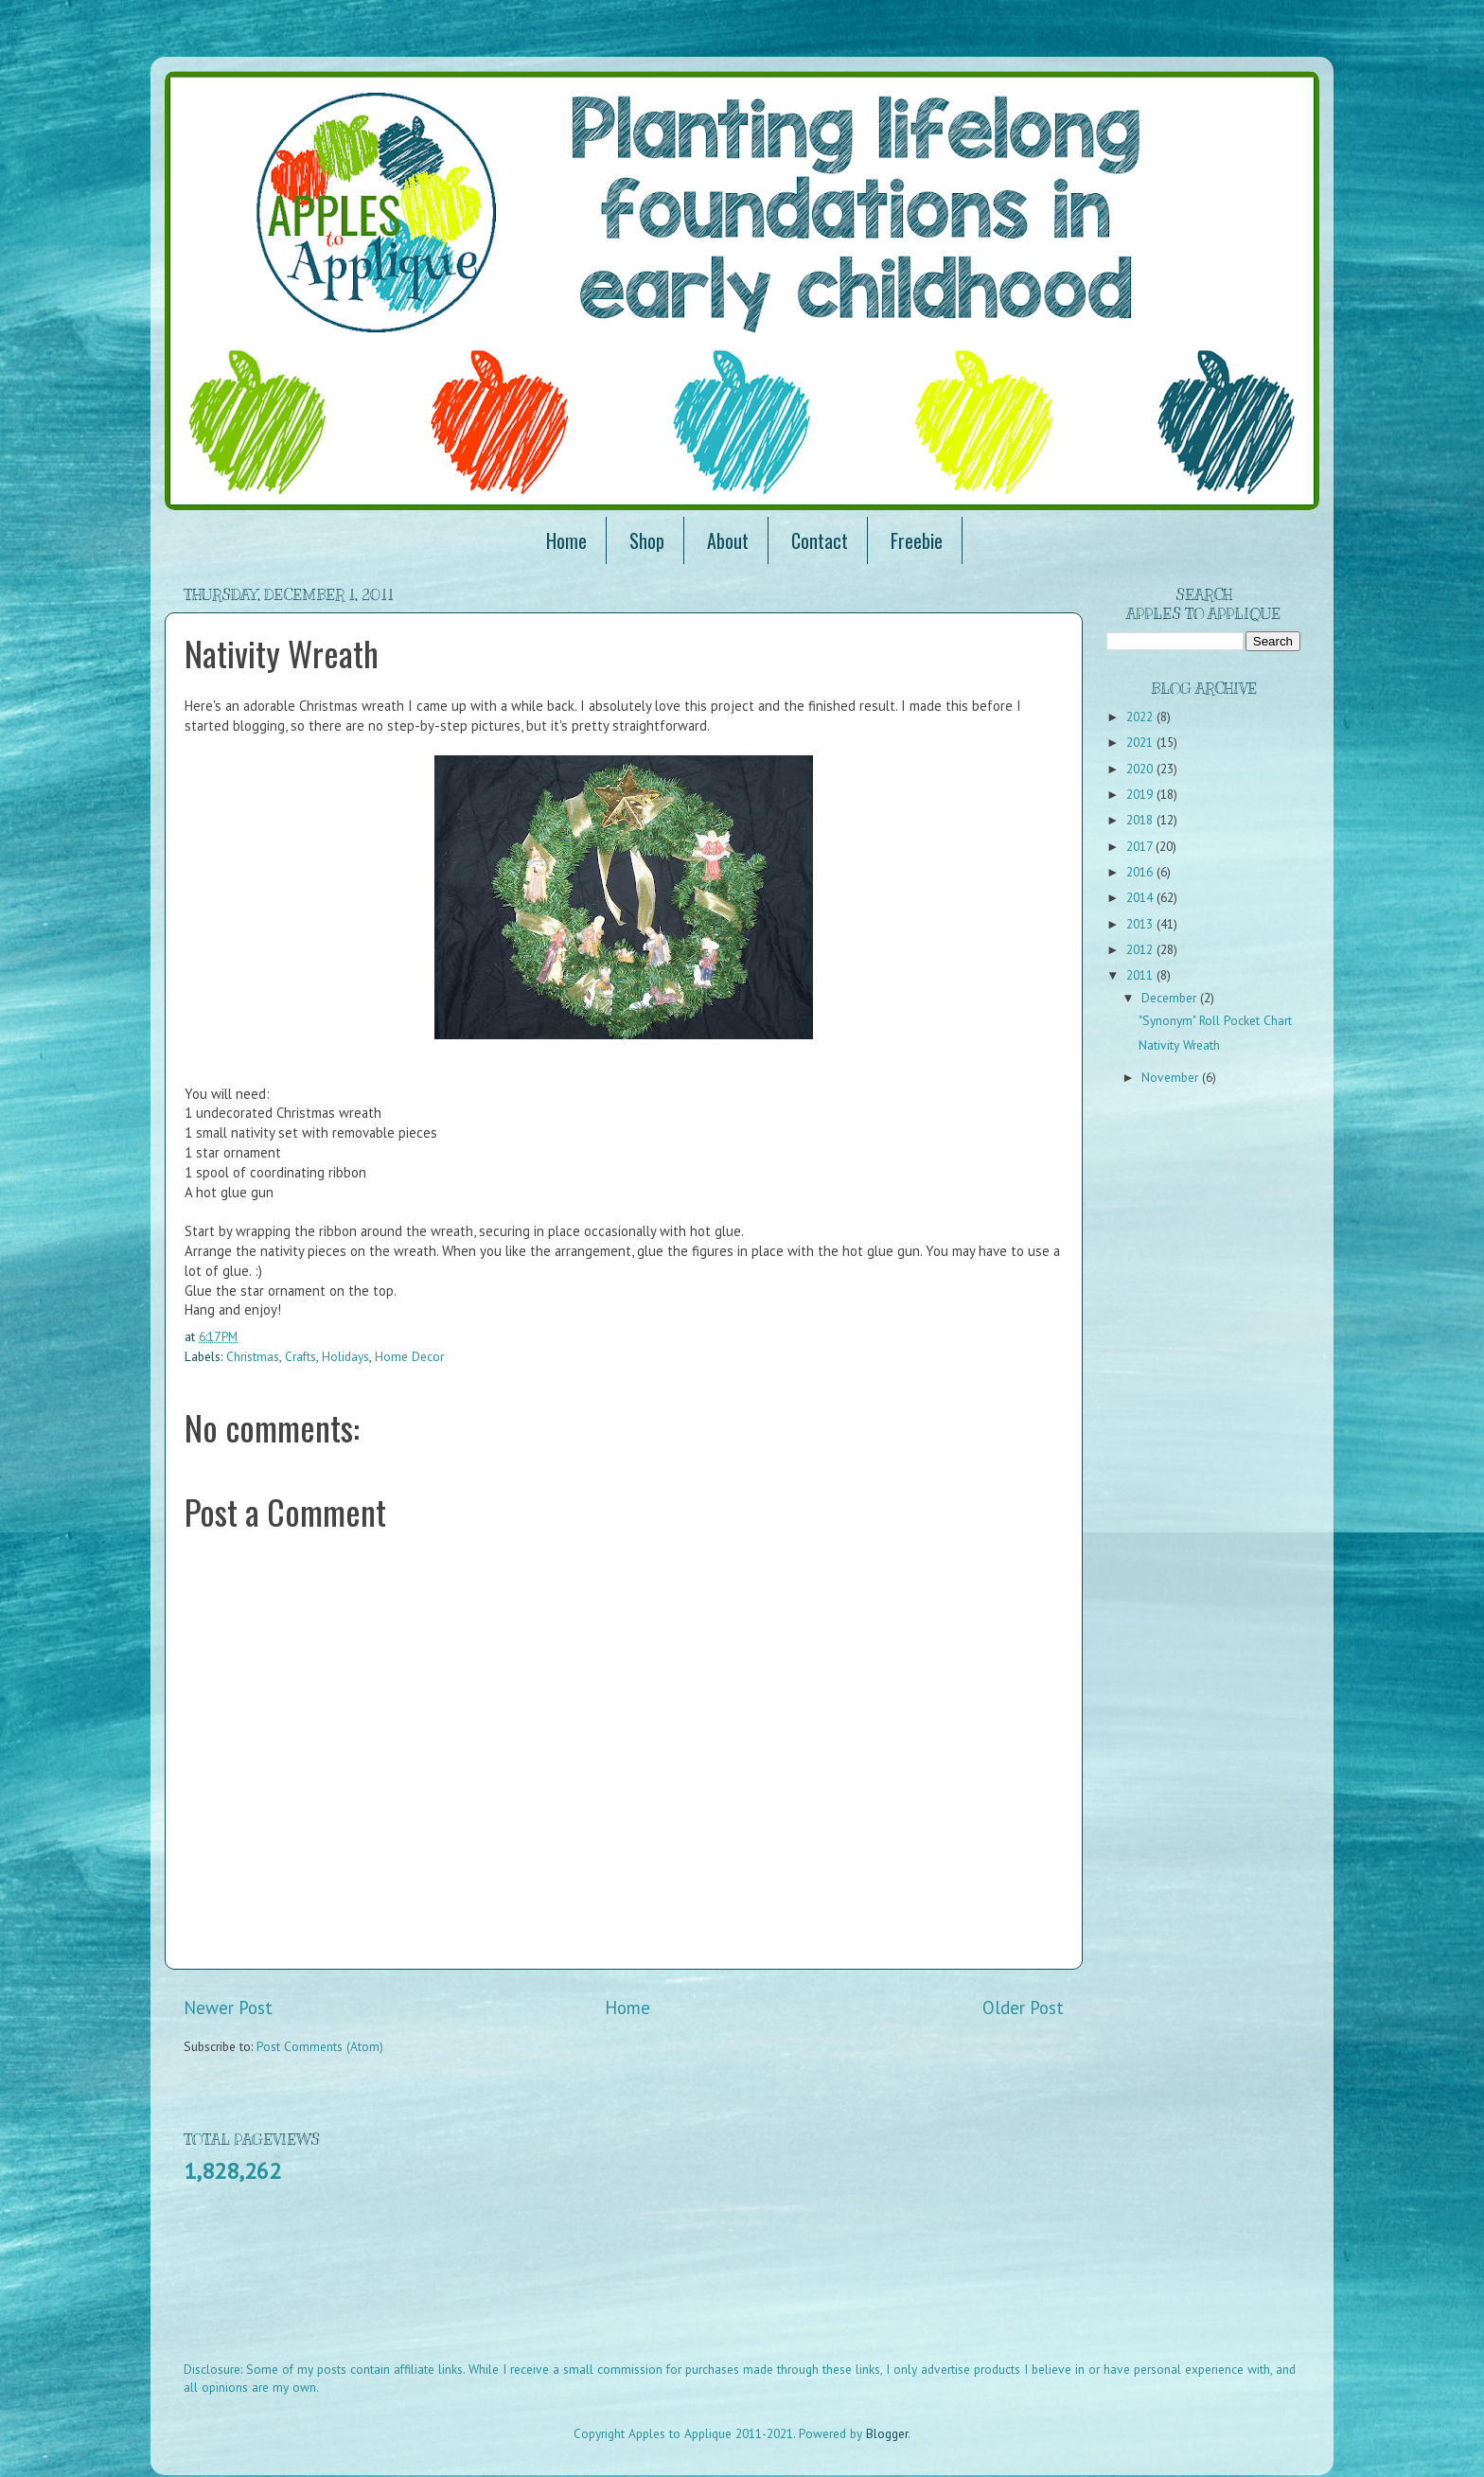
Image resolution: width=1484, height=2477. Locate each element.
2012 (1141, 949)
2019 (1141, 794)
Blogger (887, 2433)
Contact (819, 540)
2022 (1141, 716)
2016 (1141, 871)
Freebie (917, 540)
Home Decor (409, 1356)
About (728, 540)
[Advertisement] (528, 2284)
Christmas (252, 1356)
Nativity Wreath (1179, 1044)
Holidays (345, 1356)
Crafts (300, 1356)
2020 (1141, 768)
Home (566, 540)
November (1171, 1077)
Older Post (1023, 2007)
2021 (1141, 742)
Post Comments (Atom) (319, 2046)
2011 (1141, 974)
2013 (1141, 923)
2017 (1141, 846)
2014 (1141, 897)
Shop (646, 540)
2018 (1141, 819)
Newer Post (228, 2007)
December (1170, 997)
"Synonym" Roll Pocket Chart (1215, 1020)
